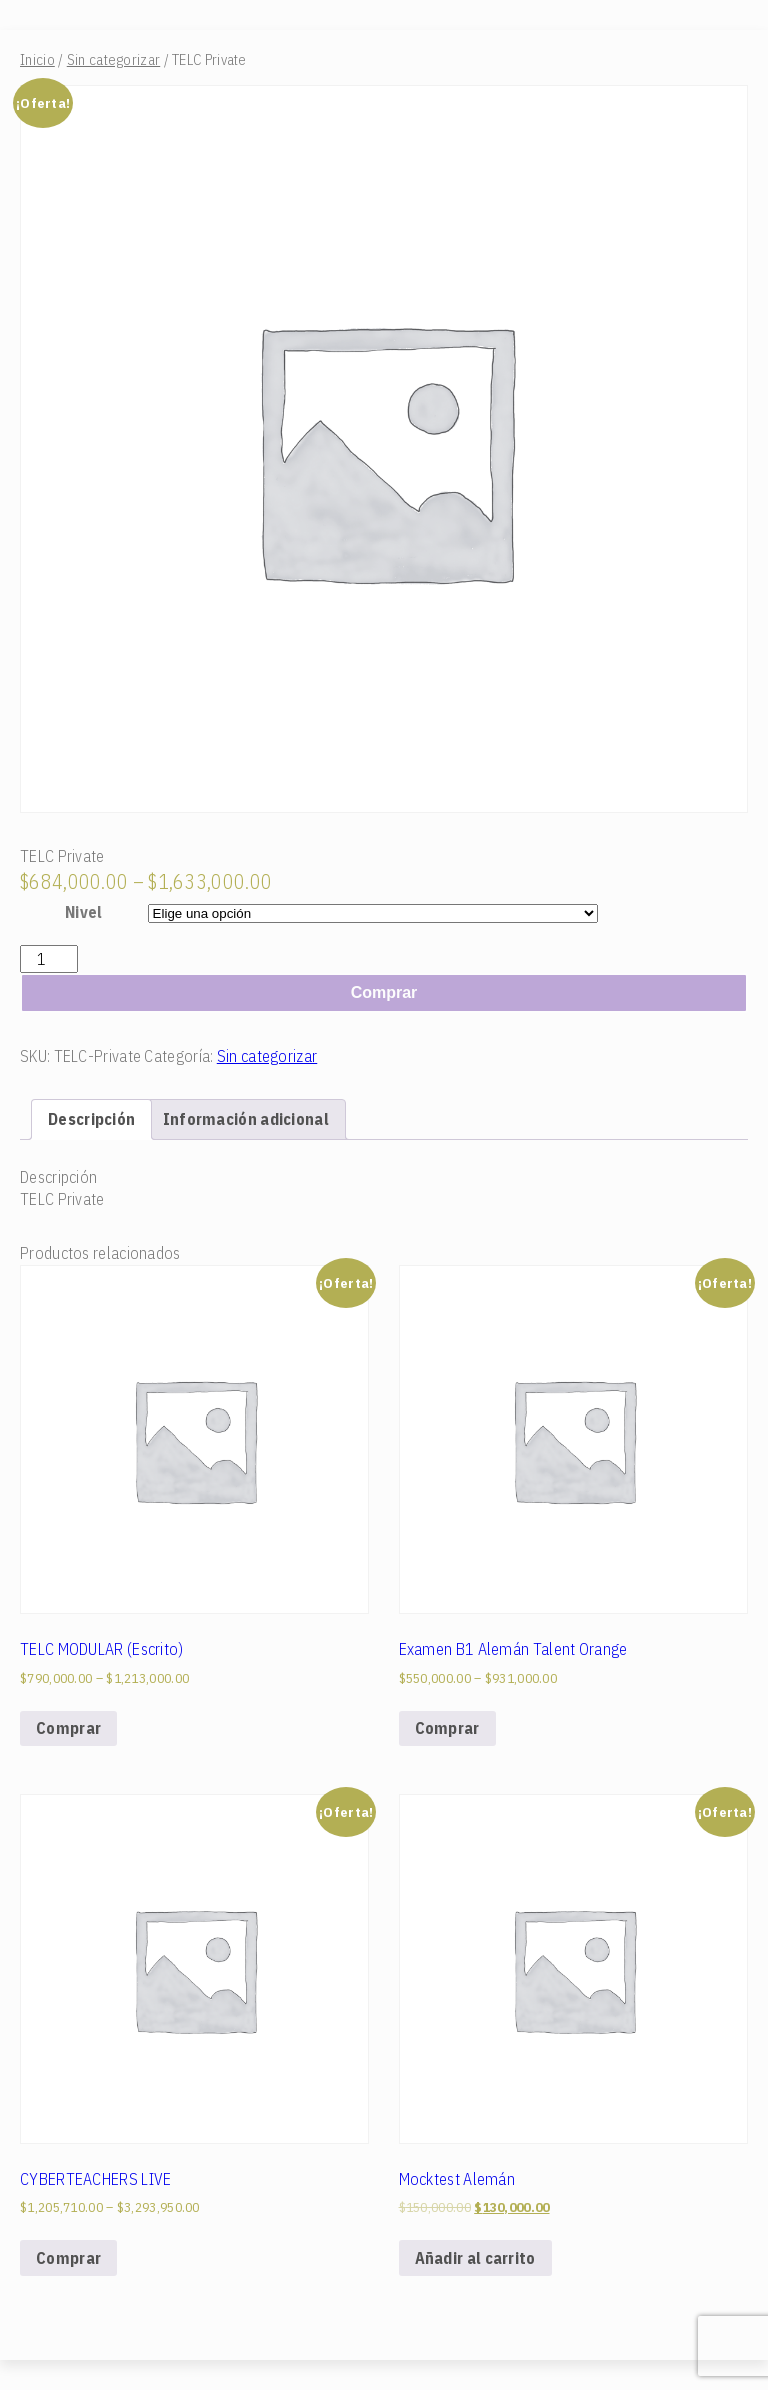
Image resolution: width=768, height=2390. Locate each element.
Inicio (37, 59)
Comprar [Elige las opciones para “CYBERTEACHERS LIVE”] (68, 2258)
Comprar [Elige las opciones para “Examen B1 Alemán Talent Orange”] (447, 1728)
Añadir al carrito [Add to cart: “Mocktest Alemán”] (475, 2258)
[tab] (91, 1119)
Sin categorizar (114, 59)
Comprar (384, 992)
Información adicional (246, 1119)
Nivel (84, 912)
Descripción (91, 1119)
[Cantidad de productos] (49, 959)
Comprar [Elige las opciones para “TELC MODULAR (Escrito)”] (68, 1728)
